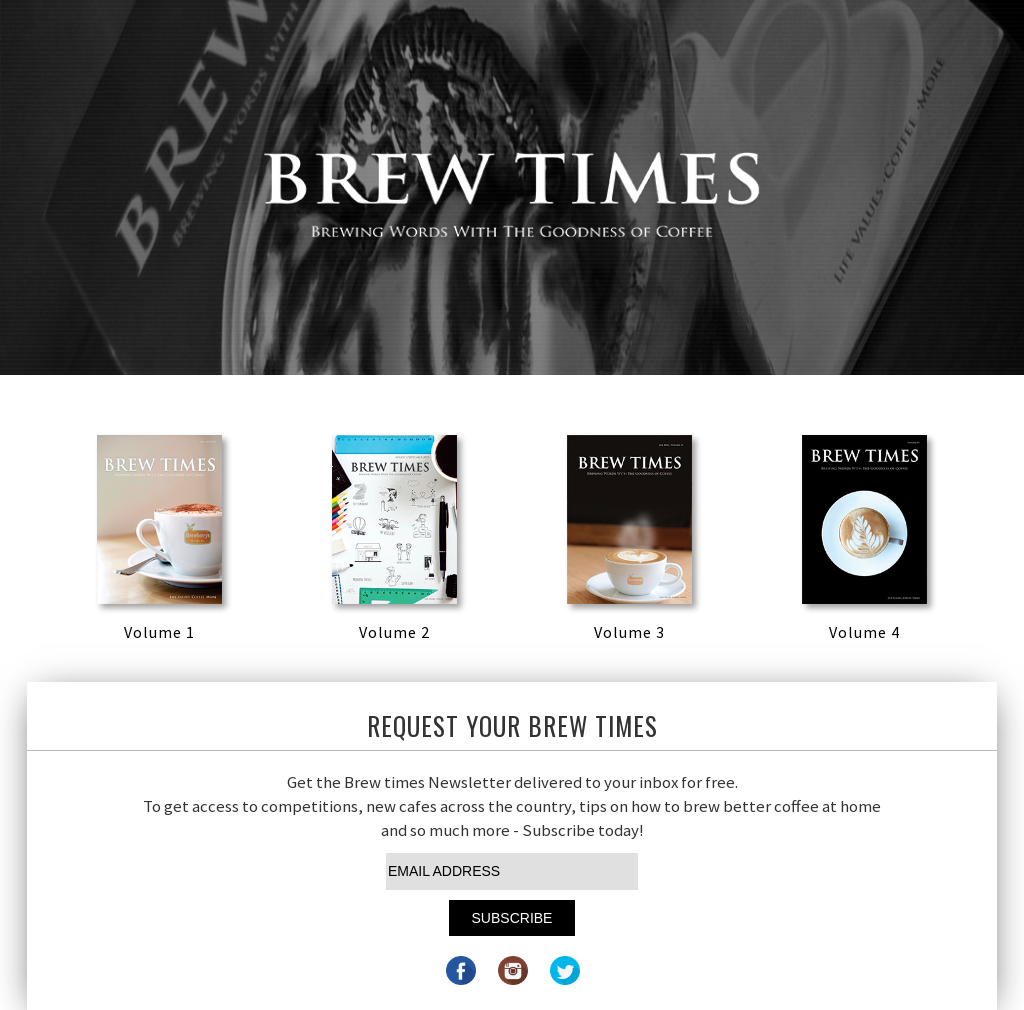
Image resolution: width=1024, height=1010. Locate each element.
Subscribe (512, 918)
